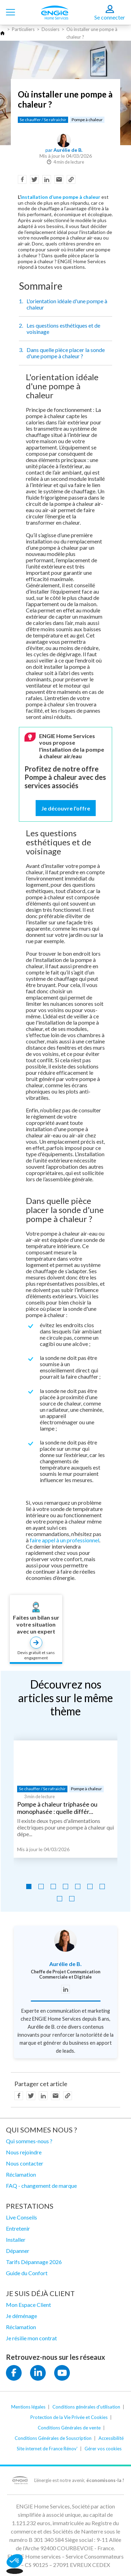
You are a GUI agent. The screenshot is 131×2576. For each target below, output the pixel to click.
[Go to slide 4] (65, 1886)
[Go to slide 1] (28, 1886)
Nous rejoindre (24, 2152)
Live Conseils (21, 2217)
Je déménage (21, 2315)
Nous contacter (24, 2163)
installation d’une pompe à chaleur (60, 197)
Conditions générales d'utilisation (86, 2407)
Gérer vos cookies (103, 2448)
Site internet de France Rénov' (47, 2448)
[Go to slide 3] (53, 1886)
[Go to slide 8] (59, 1898)
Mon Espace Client (28, 2304)
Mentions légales (28, 2407)
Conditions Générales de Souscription (53, 2438)
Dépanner (17, 2250)
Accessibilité (111, 2438)
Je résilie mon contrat (31, 2338)
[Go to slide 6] (90, 1886)
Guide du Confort (27, 2273)
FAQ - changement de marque (41, 2185)
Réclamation (21, 2174)
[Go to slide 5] (77, 1886)
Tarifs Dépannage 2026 (34, 2261)
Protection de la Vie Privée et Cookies (69, 2417)
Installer (16, 2239)
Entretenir (18, 2228)
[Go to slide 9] (71, 1898)
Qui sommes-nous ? (29, 2141)
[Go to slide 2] (41, 1886)
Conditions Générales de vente (69, 2427)
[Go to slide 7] (102, 1886)
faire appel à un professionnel (64, 1540)
